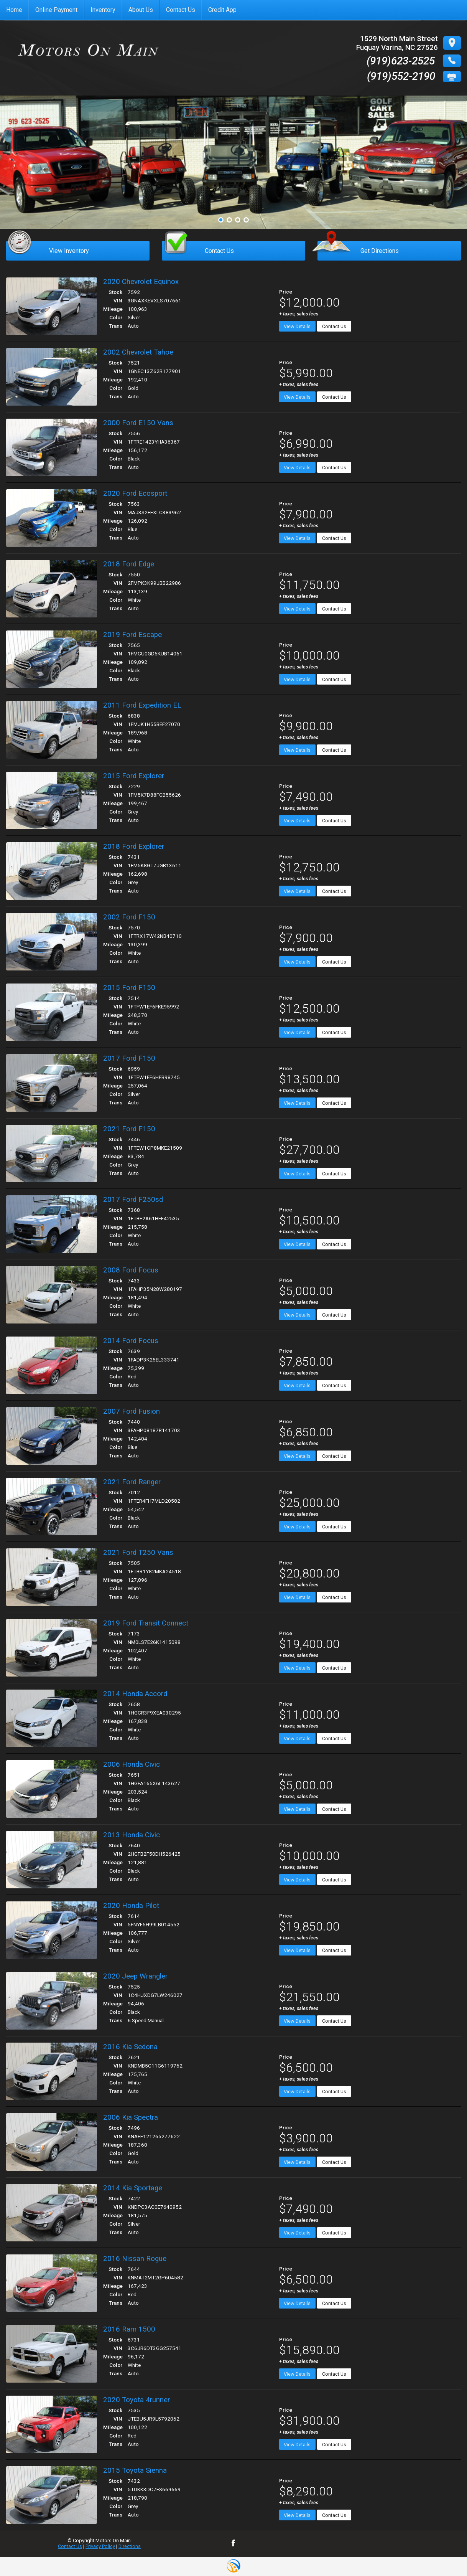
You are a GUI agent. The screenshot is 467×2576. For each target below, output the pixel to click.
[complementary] (444, 2553)
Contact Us (334, 326)
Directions (129, 2546)
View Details (297, 326)
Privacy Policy (100, 2546)
